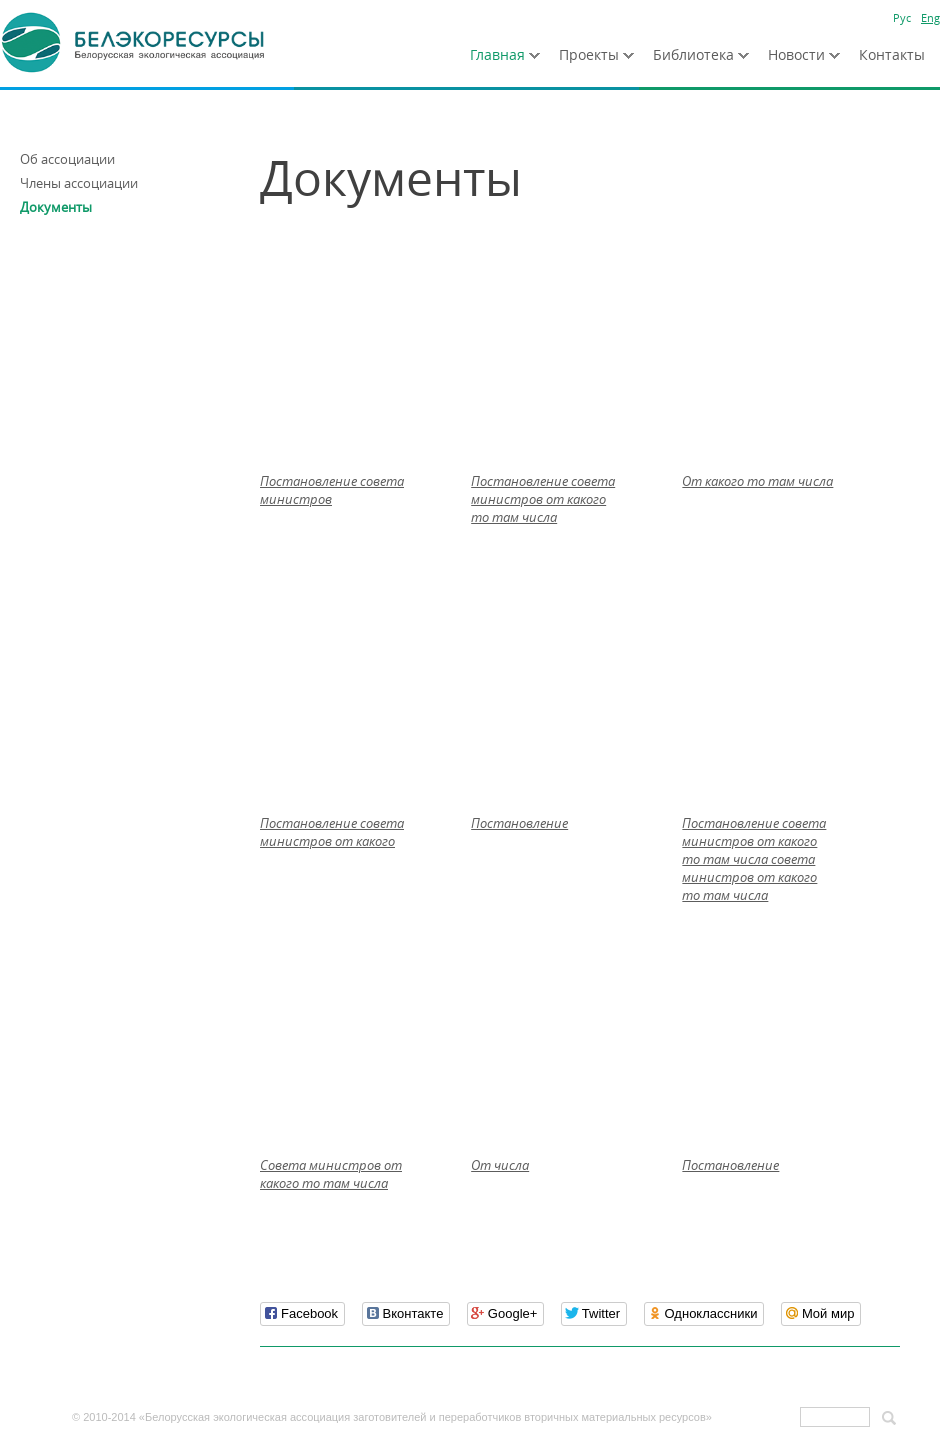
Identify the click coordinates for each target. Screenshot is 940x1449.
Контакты (892, 54)
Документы (56, 207)
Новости (796, 54)
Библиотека (693, 54)
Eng (930, 17)
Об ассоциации (67, 159)
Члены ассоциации (79, 183)
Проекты (589, 54)
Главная (497, 54)
